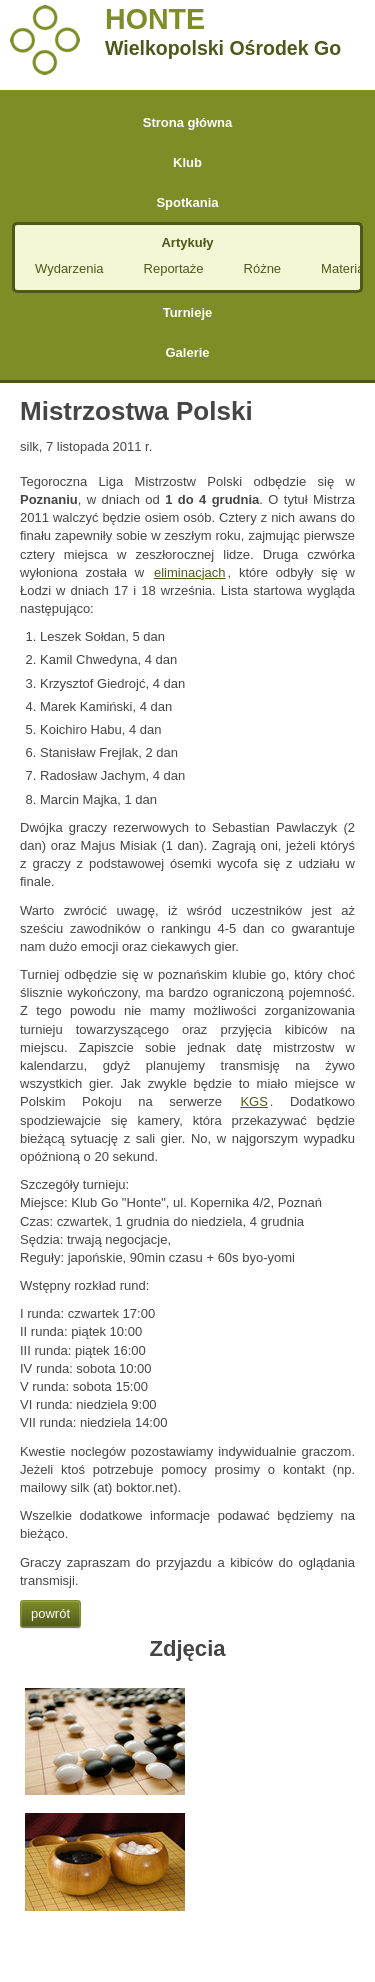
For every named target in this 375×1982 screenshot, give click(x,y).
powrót (50, 1613)
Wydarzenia (69, 268)
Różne (263, 268)
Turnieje (188, 312)
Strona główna (188, 122)
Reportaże (174, 268)
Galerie (187, 352)
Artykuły (187, 242)
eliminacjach (190, 572)
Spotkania (187, 202)
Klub (187, 162)
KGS (253, 1101)
